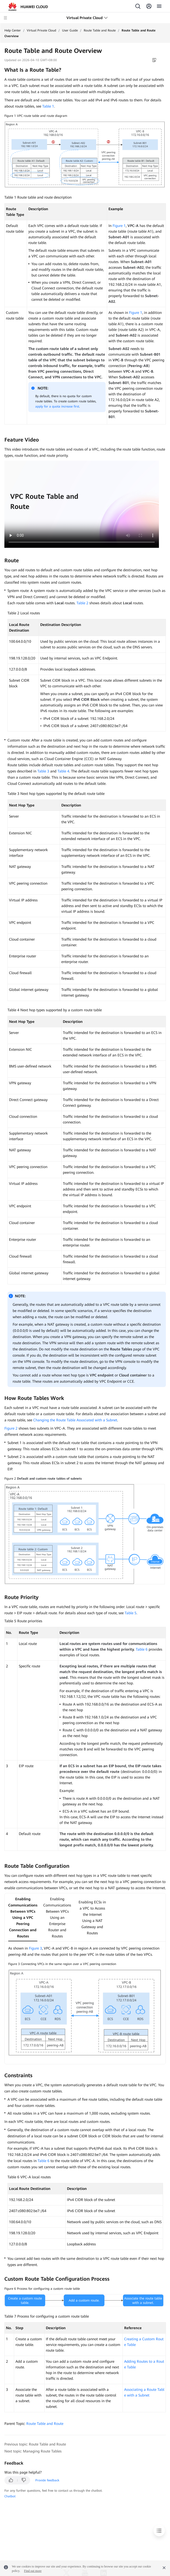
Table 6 (142, 1649)
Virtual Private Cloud (41, 30)
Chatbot (9, 2496)
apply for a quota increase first (57, 406)
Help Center (12, 30)
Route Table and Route (100, 30)
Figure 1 (119, 226)
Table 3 (43, 771)
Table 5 (131, 1613)
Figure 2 (11, 1428)
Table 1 (48, 106)
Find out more (32, 2571)
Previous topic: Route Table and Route (35, 2444)
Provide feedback (47, 2480)
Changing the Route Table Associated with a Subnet (75, 1420)
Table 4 (63, 771)
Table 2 (82, 603)
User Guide (70, 30)
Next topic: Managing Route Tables (33, 2451)
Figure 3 (35, 1948)
